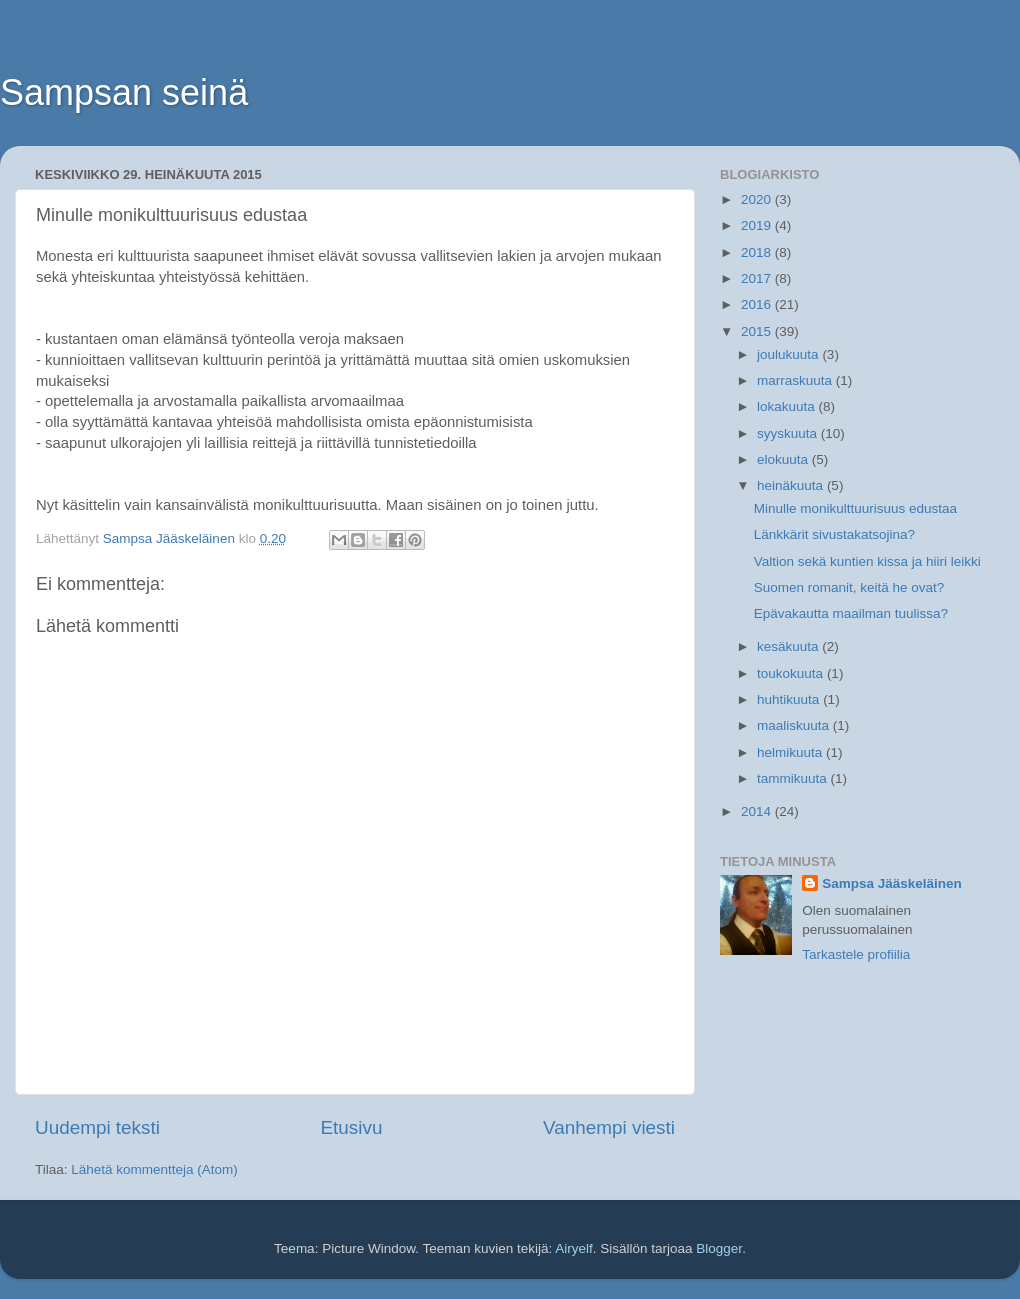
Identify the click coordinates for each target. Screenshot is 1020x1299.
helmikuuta (791, 752)
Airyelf (574, 1248)
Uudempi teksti (97, 1127)
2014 (758, 811)
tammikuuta (794, 778)
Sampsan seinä (124, 92)
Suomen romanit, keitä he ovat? (849, 587)
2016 (758, 304)
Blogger (719, 1248)
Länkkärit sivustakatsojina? (834, 534)
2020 (758, 199)
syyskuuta (789, 433)
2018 (758, 252)
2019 (758, 225)
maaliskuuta (795, 725)
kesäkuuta (789, 646)
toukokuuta (792, 673)
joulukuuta (789, 354)
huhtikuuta (790, 699)
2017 (758, 278)
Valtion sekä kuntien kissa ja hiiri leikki (867, 561)
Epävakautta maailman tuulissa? (851, 613)
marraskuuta (796, 380)
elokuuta (784, 459)
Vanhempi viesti (609, 1127)
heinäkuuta (792, 485)
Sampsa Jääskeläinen (892, 883)
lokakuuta (788, 406)
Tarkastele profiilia (856, 954)
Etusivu (352, 1127)
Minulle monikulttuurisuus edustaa (855, 508)
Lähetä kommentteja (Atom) (154, 1169)
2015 (758, 331)
